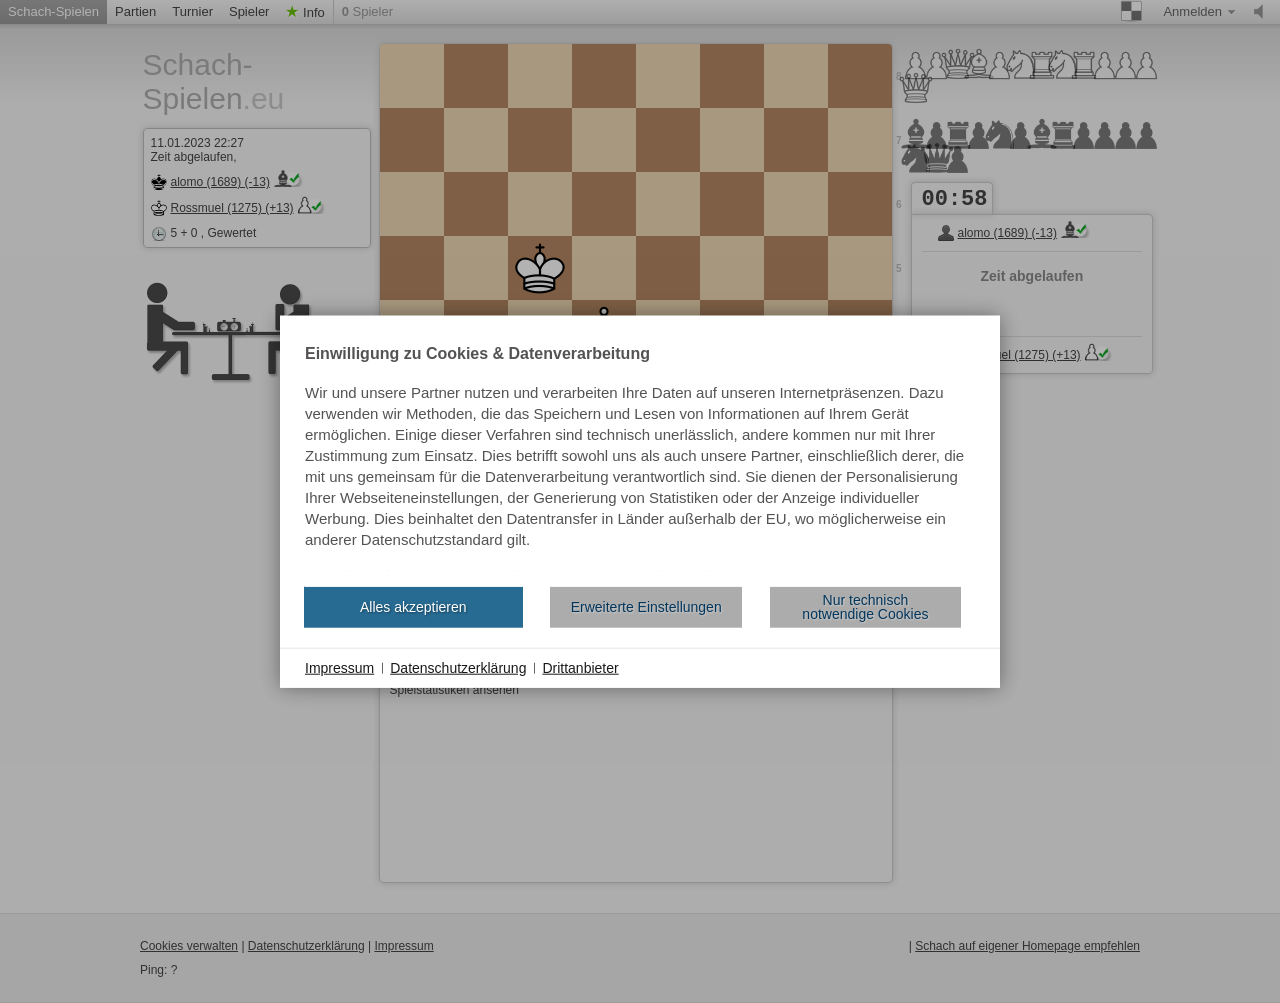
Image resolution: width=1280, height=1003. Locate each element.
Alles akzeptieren (413, 607)
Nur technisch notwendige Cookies (865, 607)
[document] (640, 458)
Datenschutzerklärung (458, 667)
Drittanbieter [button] (580, 667)
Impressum (339, 667)
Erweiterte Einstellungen (646, 607)
